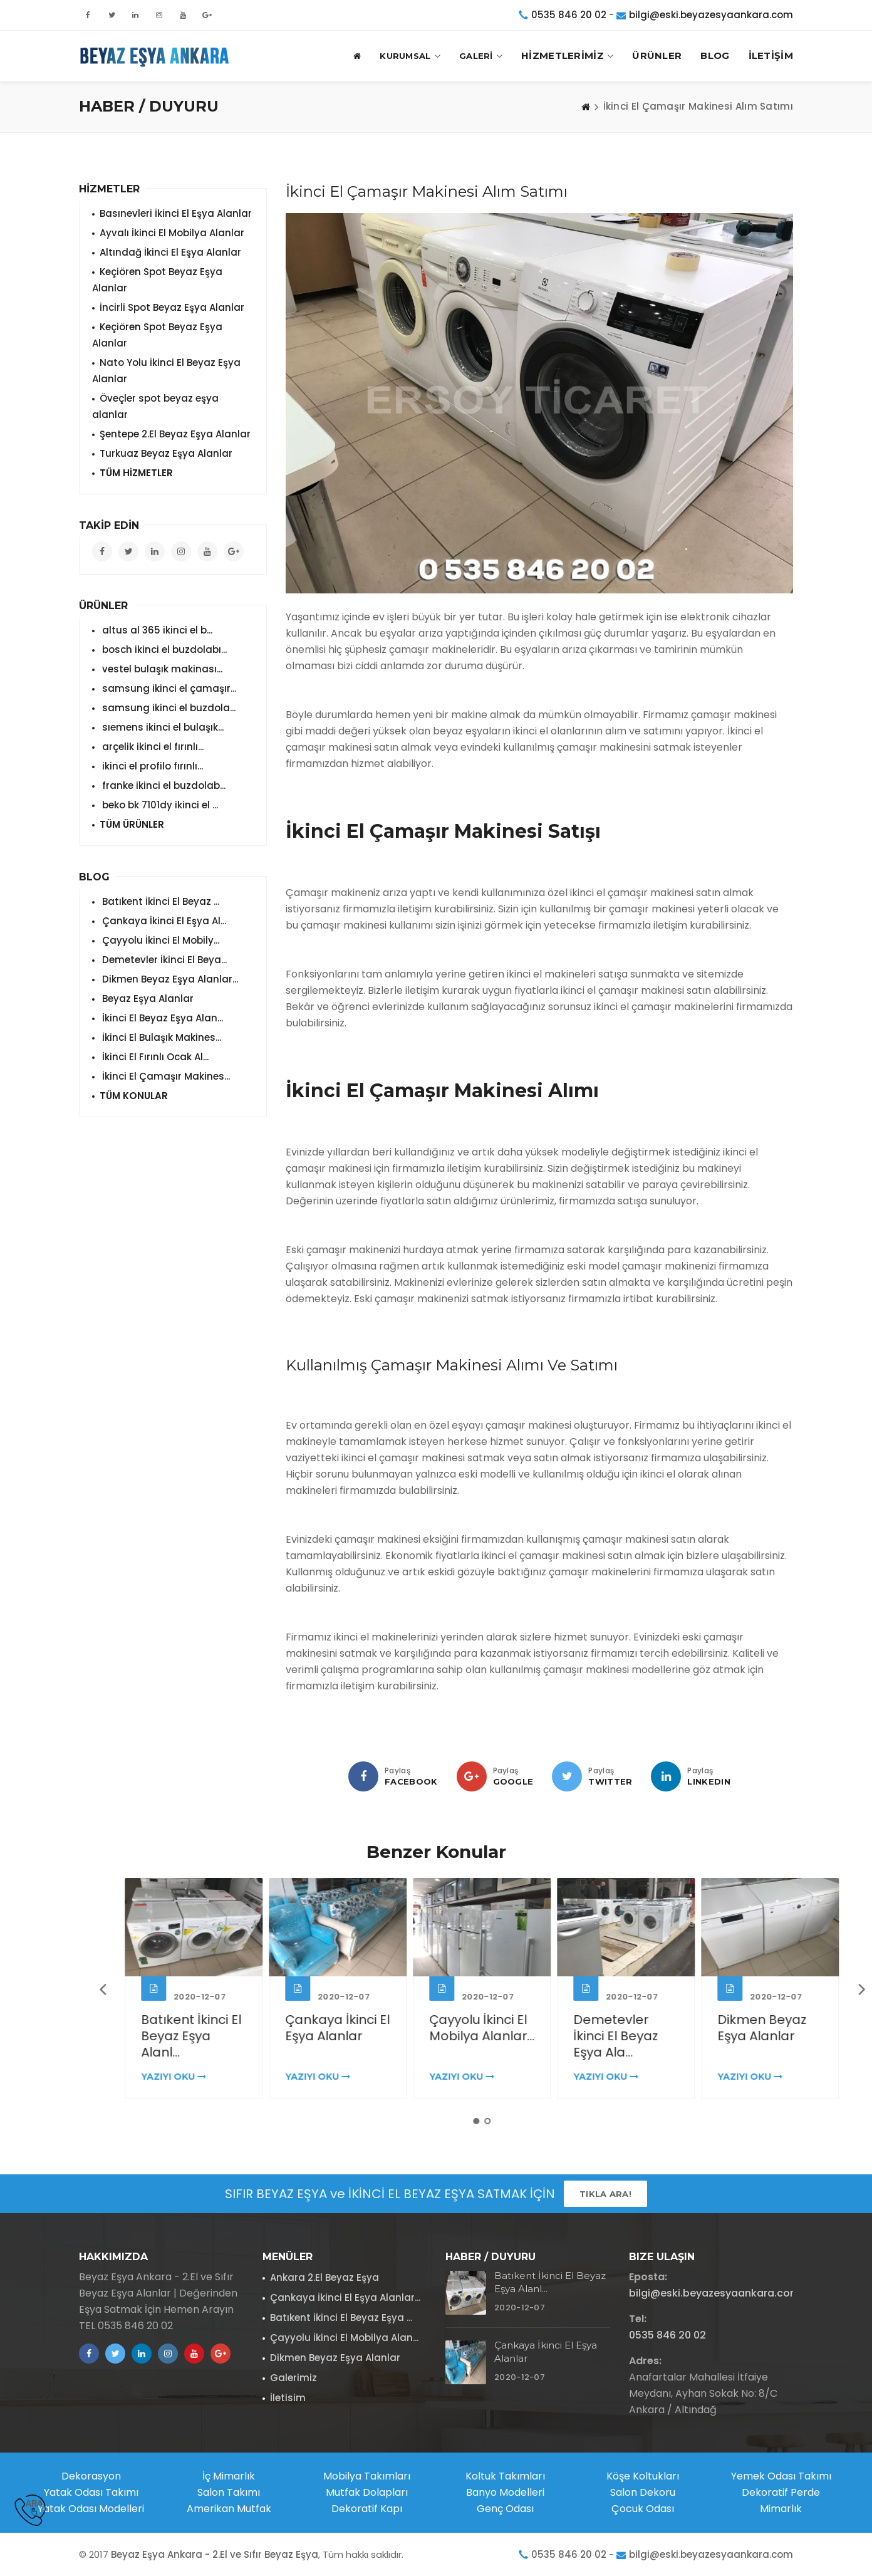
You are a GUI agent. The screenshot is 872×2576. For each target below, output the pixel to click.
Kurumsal (410, 56)
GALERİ (480, 56)
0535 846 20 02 (568, 14)
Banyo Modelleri (505, 2492)
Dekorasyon (91, 2476)
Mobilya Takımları (366, 2476)
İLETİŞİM (771, 55)
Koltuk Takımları (505, 2476)
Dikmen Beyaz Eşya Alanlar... (169, 979)
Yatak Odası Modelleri (91, 2508)
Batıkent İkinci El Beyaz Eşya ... (341, 2317)
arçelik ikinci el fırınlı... (152, 746)
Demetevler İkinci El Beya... (163, 959)
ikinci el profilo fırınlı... (151, 766)
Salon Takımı (228, 2492)
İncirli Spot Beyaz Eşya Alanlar (172, 307)
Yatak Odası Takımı (91, 2492)
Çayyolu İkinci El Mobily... (159, 940)
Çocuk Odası (642, 2508)
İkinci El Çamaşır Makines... (165, 1076)
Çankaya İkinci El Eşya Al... (163, 920)
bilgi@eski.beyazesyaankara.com (711, 14)
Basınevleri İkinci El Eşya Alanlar (176, 213)
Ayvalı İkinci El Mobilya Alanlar (172, 232)
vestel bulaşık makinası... (161, 668)
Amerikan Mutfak (229, 2508)
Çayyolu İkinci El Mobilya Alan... (344, 2337)
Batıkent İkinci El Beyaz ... (159, 901)
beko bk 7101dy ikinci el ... (159, 804)
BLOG (714, 55)
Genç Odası (505, 2508)
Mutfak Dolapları (367, 2492)
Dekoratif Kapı (366, 2508)
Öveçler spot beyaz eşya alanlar (155, 406)
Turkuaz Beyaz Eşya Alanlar (166, 453)
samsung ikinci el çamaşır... (168, 688)
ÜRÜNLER (657, 55)
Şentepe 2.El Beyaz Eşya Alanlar (175, 434)
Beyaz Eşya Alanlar (147, 998)
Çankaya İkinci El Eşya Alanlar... (345, 2297)
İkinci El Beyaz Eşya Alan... (161, 1018)
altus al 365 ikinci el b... (156, 630)
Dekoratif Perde (781, 2492)
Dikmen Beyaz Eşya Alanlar (335, 2357)
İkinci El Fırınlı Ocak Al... (154, 1056)
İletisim (288, 2397)
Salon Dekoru (642, 2492)
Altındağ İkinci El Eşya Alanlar (170, 252)
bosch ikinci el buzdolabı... (163, 649)
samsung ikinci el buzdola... (168, 707)
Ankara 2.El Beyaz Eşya (324, 2277)
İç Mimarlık (228, 2476)
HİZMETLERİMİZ (567, 56)
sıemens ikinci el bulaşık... (162, 727)
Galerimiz (293, 2377)
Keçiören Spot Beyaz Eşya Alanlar (157, 280)
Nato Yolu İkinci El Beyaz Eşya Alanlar (166, 370)
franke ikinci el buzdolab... (163, 785)
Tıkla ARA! (605, 2194)
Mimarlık (781, 2508)
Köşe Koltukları (642, 2476)
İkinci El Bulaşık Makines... (160, 1037)
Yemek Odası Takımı (781, 2476)
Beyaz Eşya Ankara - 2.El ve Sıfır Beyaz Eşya (214, 2554)
